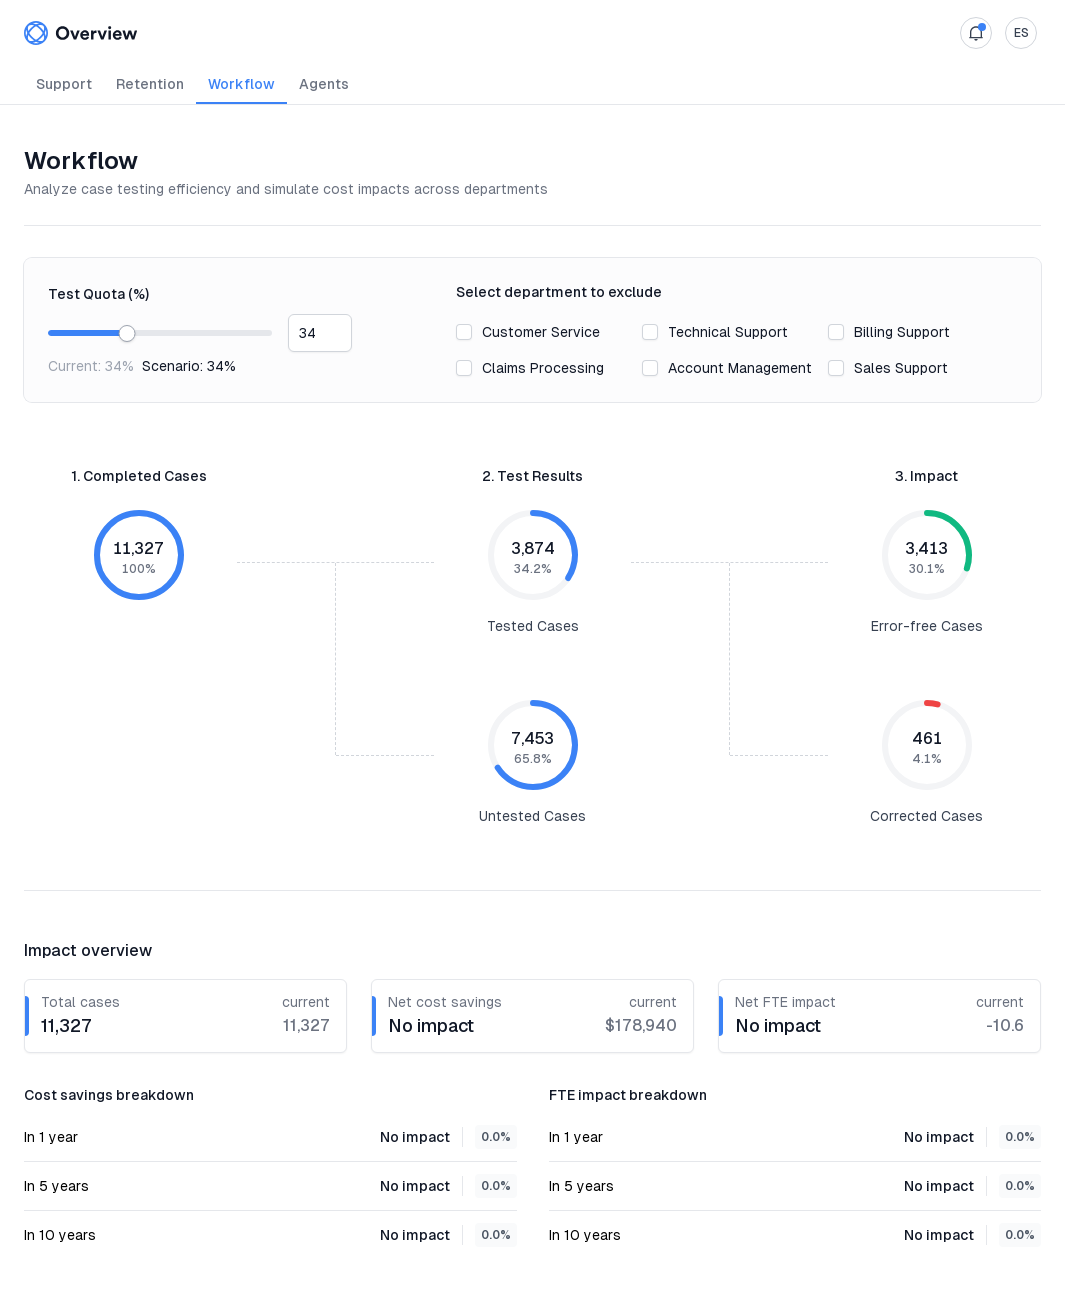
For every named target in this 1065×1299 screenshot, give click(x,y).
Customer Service (541, 332)
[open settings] (1021, 33)
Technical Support (728, 332)
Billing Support (902, 332)
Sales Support (901, 368)
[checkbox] (464, 332)
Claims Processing (543, 368)
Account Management (740, 368)
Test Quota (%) (98, 294)
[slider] (126, 333)
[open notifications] (976, 33)
